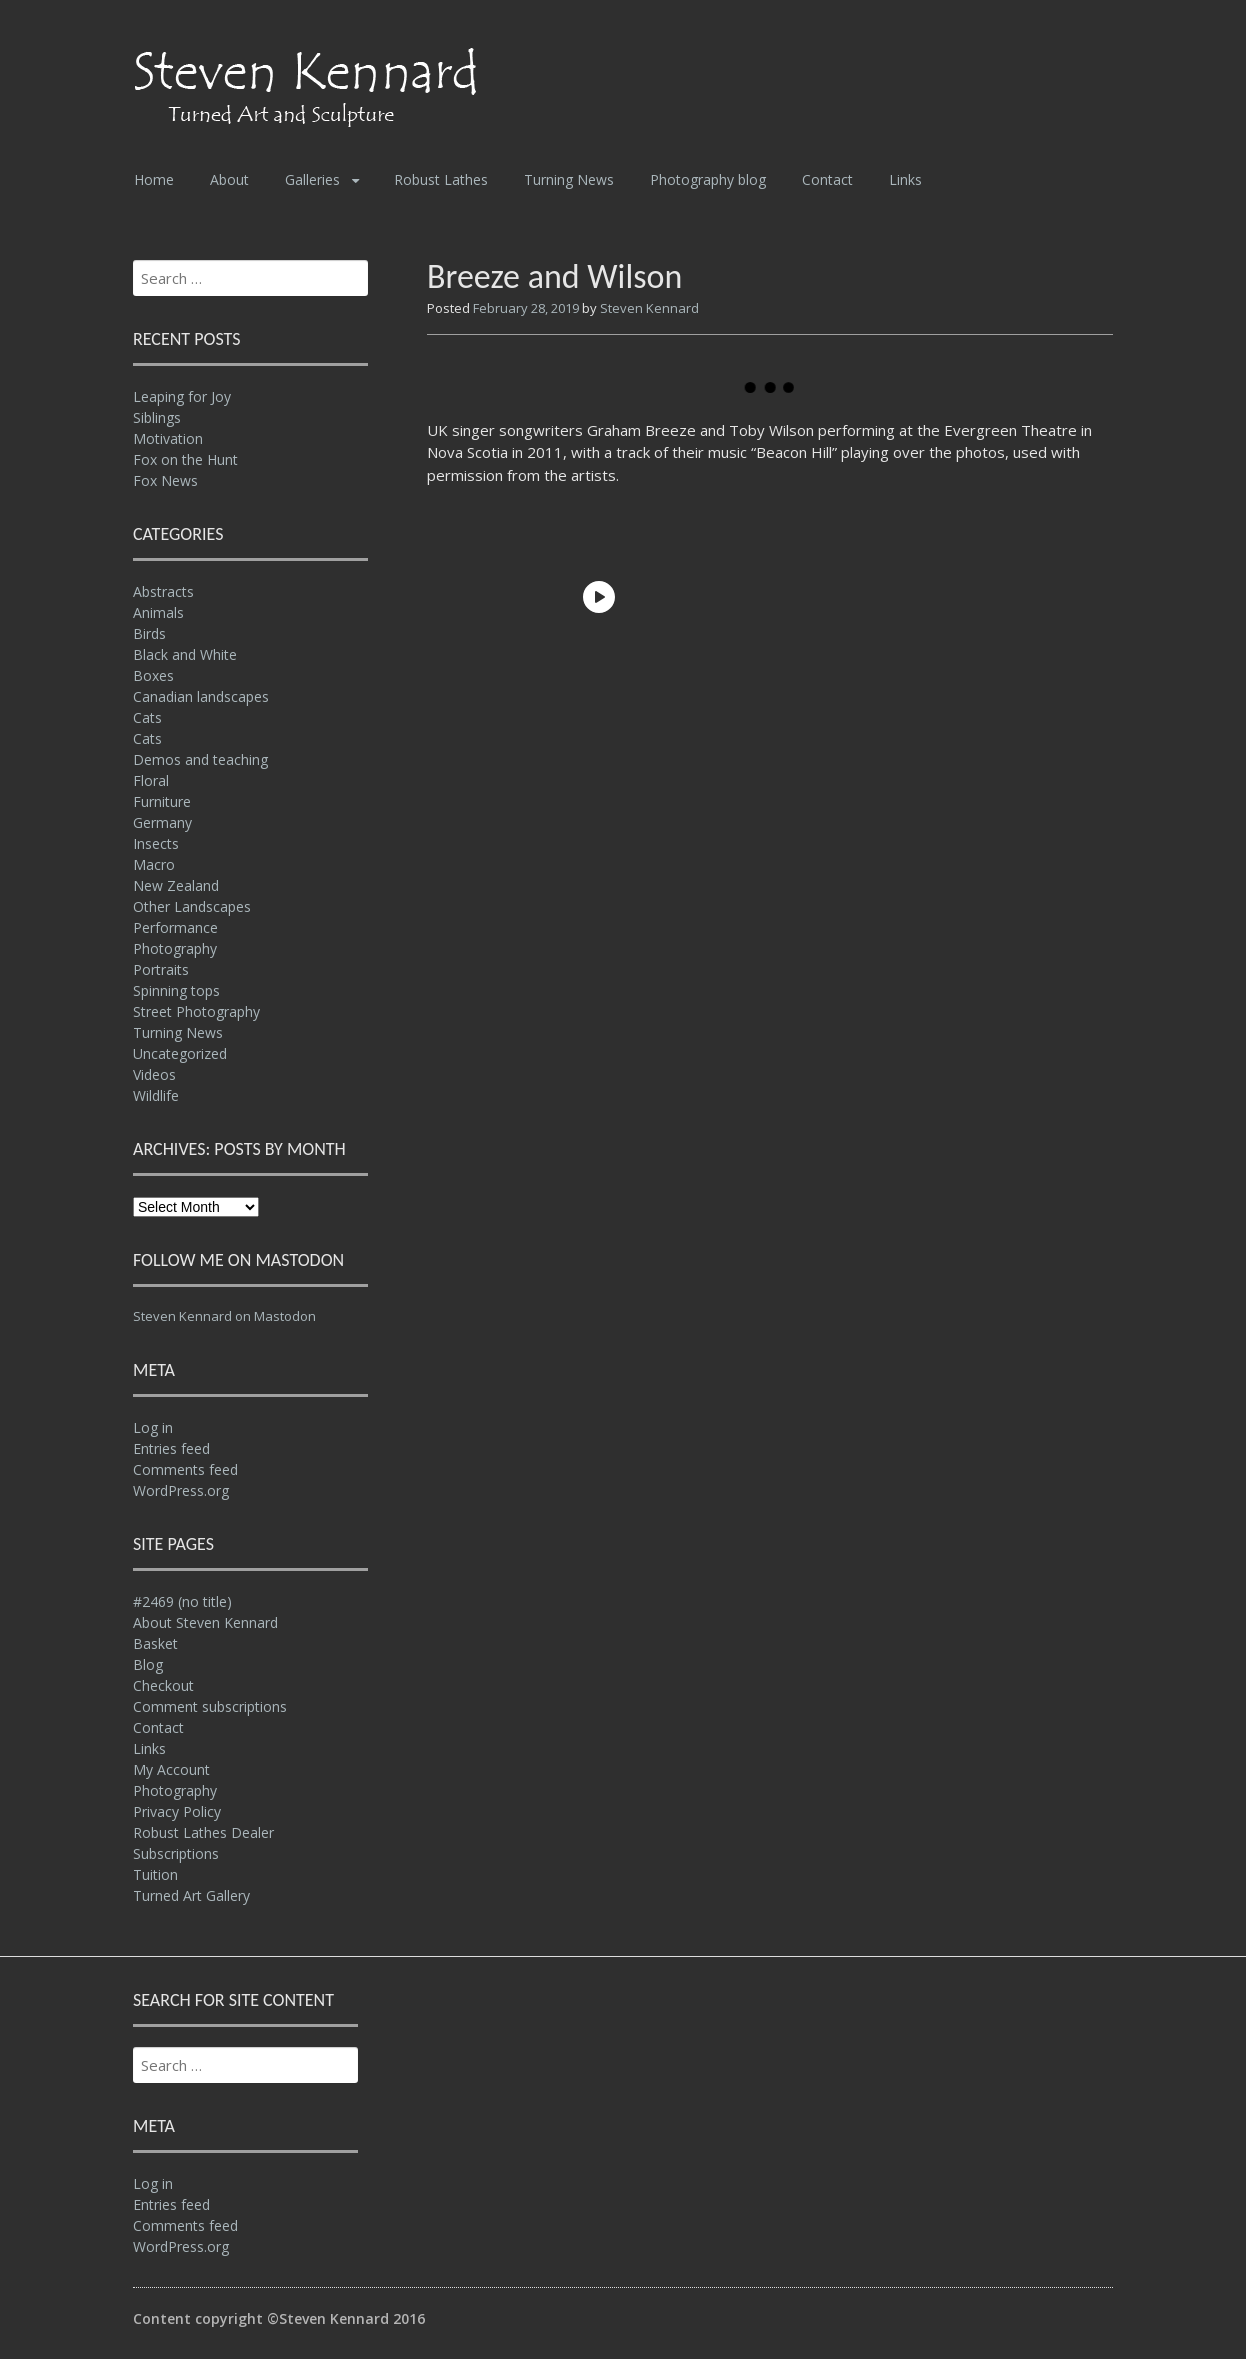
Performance (175, 927)
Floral (151, 780)
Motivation (168, 438)
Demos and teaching (200, 759)
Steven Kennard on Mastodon (224, 1316)
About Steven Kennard (205, 1622)
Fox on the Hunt (185, 459)
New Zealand (176, 885)
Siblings (157, 417)
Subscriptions (176, 1853)
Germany (162, 822)
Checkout (163, 1685)
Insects (156, 843)
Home (154, 179)
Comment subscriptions (210, 1706)
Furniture (162, 801)
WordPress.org (181, 1490)
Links (905, 179)
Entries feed (171, 1448)
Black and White (185, 654)
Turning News (569, 179)
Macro (154, 864)
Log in (153, 1427)
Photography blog (708, 179)
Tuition (155, 1874)
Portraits (161, 969)
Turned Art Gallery (191, 1895)
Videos (154, 1074)
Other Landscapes (192, 906)
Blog (148, 1664)
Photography (175, 948)
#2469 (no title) (182, 1601)
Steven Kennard (649, 308)
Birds (149, 633)
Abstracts (163, 591)
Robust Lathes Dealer (203, 1832)
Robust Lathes (441, 179)
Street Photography (196, 1011)
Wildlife (156, 1095)
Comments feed (185, 1469)
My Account (171, 1769)
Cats (147, 717)
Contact (827, 179)
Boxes (153, 675)
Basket (155, 1643)
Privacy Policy (177, 1811)
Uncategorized (180, 1053)
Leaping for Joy (182, 396)
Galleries (312, 179)
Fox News (165, 480)
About (229, 179)
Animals (158, 612)
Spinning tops (176, 990)
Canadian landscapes (201, 696)
